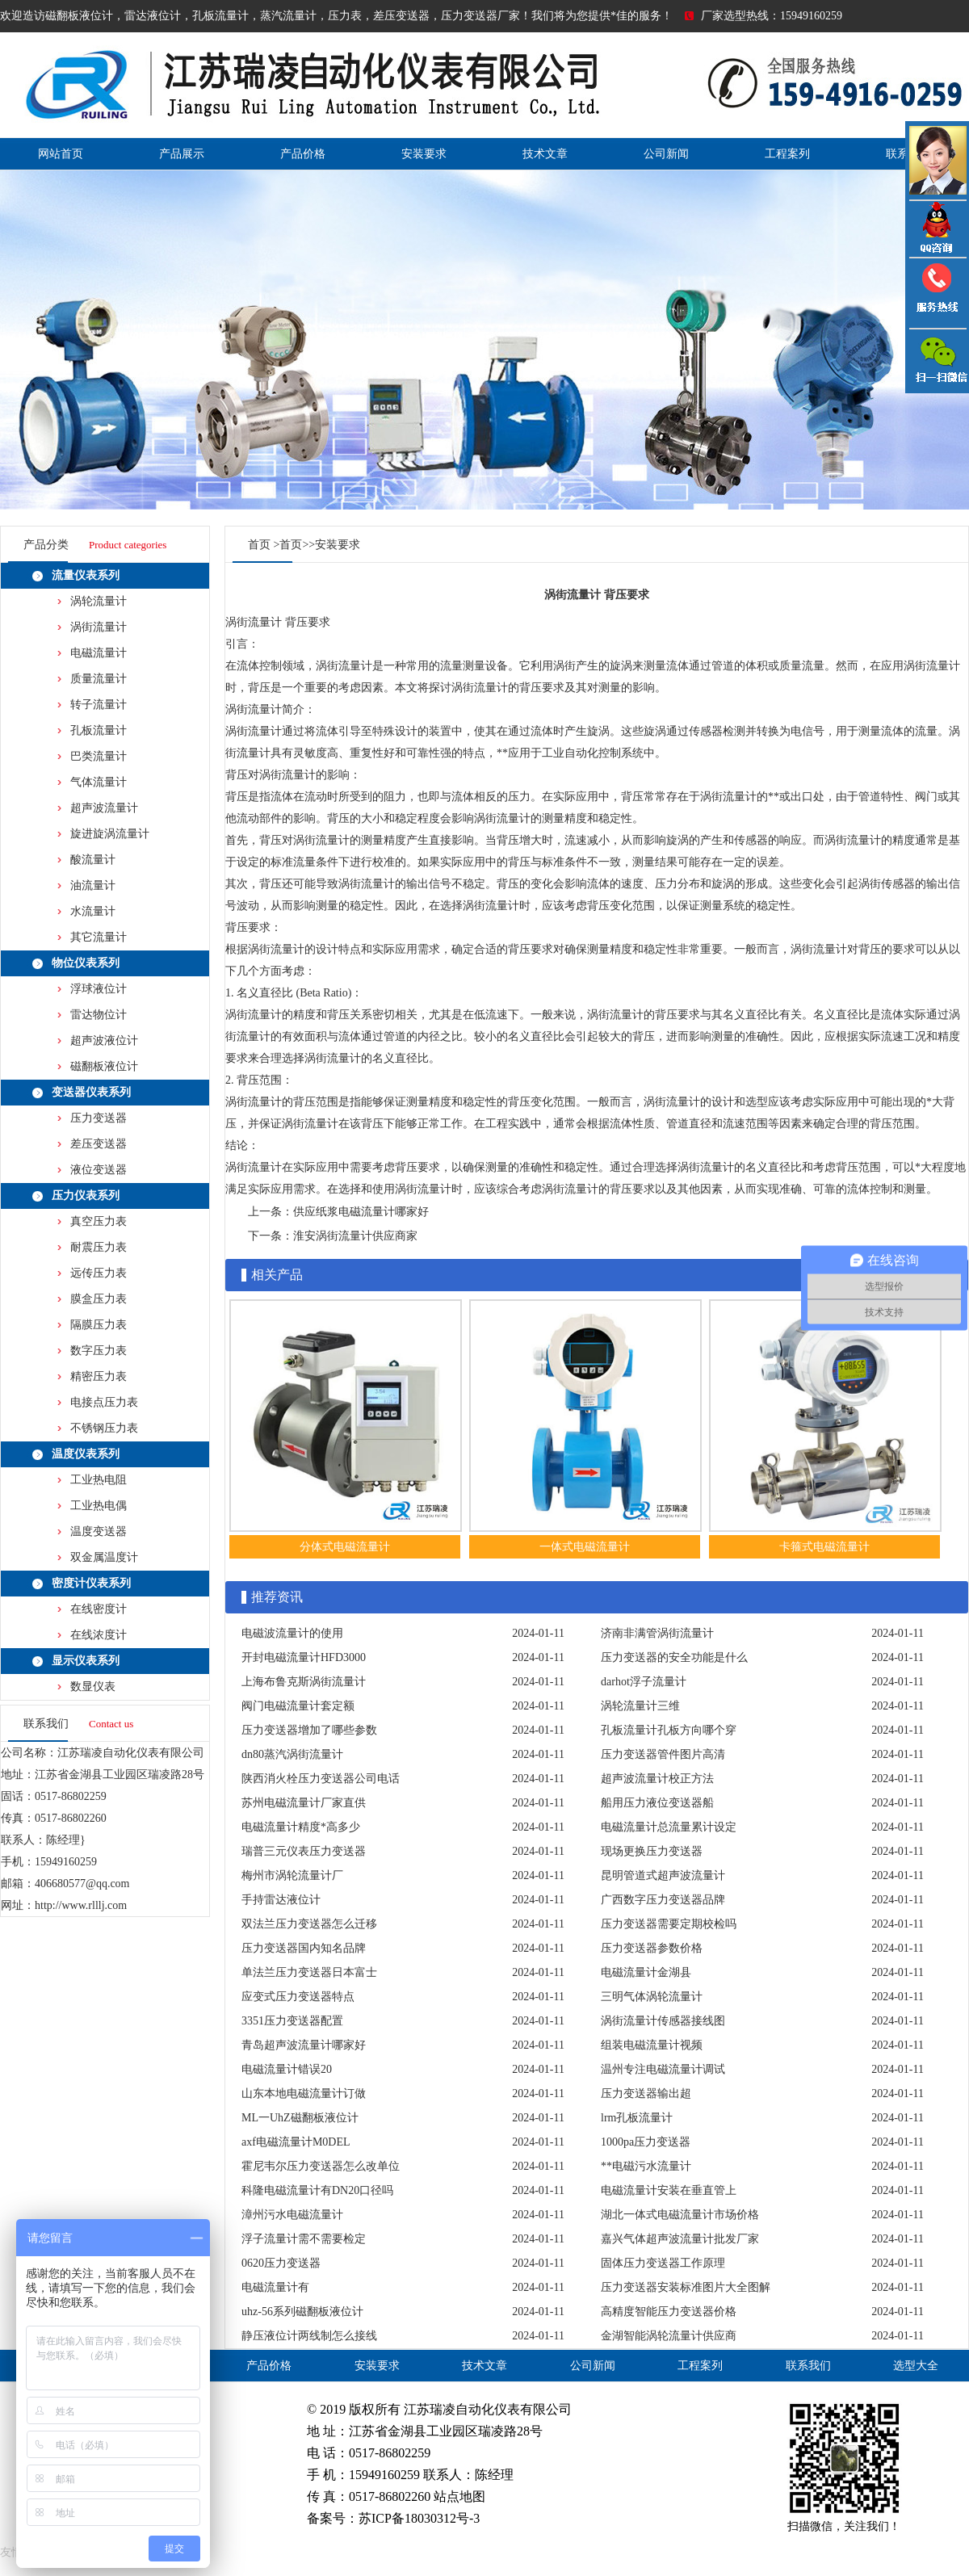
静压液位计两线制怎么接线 (309, 2336)
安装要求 (424, 154)
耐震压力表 (98, 1247)
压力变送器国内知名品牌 (303, 1948)
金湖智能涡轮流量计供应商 (668, 2336)
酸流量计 (92, 860)
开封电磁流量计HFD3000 (303, 1657)
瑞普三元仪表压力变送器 (303, 1851)
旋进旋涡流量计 (109, 834)
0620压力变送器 (281, 2263)
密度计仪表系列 (91, 1583)
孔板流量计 (98, 730)
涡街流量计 (98, 627)
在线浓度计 (98, 1635)
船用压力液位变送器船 (657, 1803)
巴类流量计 (98, 756)
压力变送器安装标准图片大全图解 (685, 2287)
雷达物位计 (98, 1015)
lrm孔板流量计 (637, 2118)
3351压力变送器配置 (292, 2021)
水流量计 (92, 911)
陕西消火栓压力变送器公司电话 (320, 1779)
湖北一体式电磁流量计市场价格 (680, 2215)
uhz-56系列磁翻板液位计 (302, 2311)
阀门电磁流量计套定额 (297, 1706)
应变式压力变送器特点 (297, 1997)
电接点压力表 (104, 1402)
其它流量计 (98, 937)
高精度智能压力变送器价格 (668, 2311)
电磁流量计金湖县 (646, 1972)
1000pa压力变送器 (645, 2142)
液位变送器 (98, 1170)
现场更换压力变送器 (652, 1851)
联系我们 (808, 2366)
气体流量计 (98, 782)
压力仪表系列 (86, 1195)
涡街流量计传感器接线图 (663, 2021)
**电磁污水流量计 (646, 2166)
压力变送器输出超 (646, 2093)
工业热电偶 (98, 1506)
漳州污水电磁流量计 (292, 2215)
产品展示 (181, 154)
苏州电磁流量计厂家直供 (303, 1803)
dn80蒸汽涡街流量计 (292, 1754)
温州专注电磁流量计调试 (663, 2069)
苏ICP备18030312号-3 (419, 2518)
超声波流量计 (104, 808)
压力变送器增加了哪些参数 (309, 1730)
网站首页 (60, 154)
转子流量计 (98, 705)
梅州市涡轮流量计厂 (292, 1875)
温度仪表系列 (86, 1454)
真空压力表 (98, 1221)
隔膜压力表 (98, 1325)
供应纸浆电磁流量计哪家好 (361, 1212)
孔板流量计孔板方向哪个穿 (668, 1730)
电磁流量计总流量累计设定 (668, 1827)
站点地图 (459, 2496)
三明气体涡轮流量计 (652, 1997)
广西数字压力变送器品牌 (663, 1900)
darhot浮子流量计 (643, 1682)
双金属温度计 (104, 1557)
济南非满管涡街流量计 (657, 1633)
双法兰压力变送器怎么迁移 (309, 1924)
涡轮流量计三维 (640, 1706)
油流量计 (92, 885)
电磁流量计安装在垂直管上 (668, 2190)
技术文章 (545, 154)
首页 (259, 545)
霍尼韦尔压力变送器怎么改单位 (320, 2166)
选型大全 (915, 2366)
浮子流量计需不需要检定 (303, 2239)
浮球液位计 (98, 989)
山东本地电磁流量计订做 (303, 2093)
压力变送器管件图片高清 (663, 1754)
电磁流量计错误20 (286, 2069)
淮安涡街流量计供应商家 (355, 1236)
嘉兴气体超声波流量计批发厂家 (680, 2239)
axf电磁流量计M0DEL (295, 2142)
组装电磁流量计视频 (652, 2045)
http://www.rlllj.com (81, 1905)
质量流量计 (98, 679)
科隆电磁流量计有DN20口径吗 (317, 2190)
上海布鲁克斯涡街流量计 (303, 1682)
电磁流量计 (98, 653)
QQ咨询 (936, 229)
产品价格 (302, 154)
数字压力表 (98, 1351)
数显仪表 (92, 1686)
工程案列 (787, 154)
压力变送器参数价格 (652, 1948)
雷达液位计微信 (936, 360)
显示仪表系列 (86, 1661)
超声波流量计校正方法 (657, 1779)
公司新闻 (666, 154)
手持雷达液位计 (281, 1900)
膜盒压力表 (98, 1299)
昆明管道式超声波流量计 (663, 1875)
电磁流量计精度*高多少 (300, 1827)
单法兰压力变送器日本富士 (309, 1972)
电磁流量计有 (275, 2287)
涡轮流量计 (98, 601)
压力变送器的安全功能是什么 (674, 1657)
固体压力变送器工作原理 (663, 2263)
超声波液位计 (104, 1040)
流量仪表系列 (86, 575)
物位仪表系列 (86, 963)
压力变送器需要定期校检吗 (668, 1924)
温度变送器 (98, 1531)
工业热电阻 (98, 1480)
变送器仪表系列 (91, 1092)
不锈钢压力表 (104, 1428)
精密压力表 (98, 1376)
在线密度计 (98, 1609)
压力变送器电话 (936, 293)
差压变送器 (98, 1144)
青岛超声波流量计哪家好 (303, 2045)
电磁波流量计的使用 (292, 1633)
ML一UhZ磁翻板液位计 (300, 2118)
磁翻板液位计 (104, 1066)
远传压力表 (98, 1273)
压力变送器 (98, 1118)
